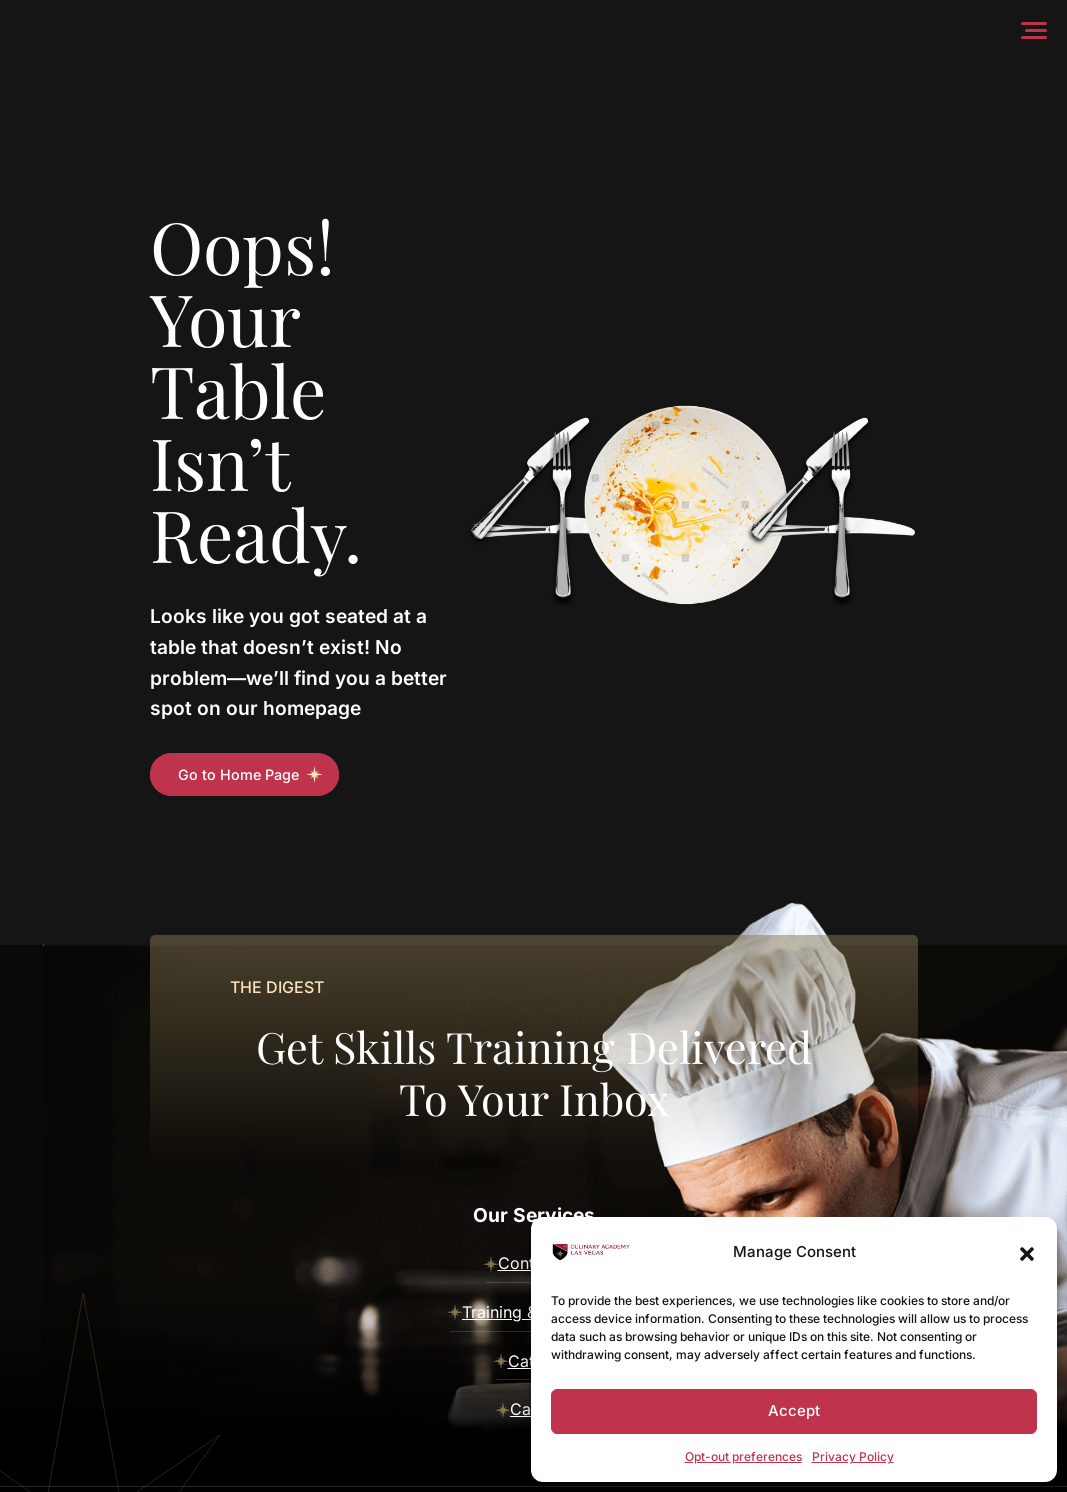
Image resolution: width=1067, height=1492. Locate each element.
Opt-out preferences (743, 1456)
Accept (794, 1410)
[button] (1027, 1252)
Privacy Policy (853, 1456)
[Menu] (1038, 30)
